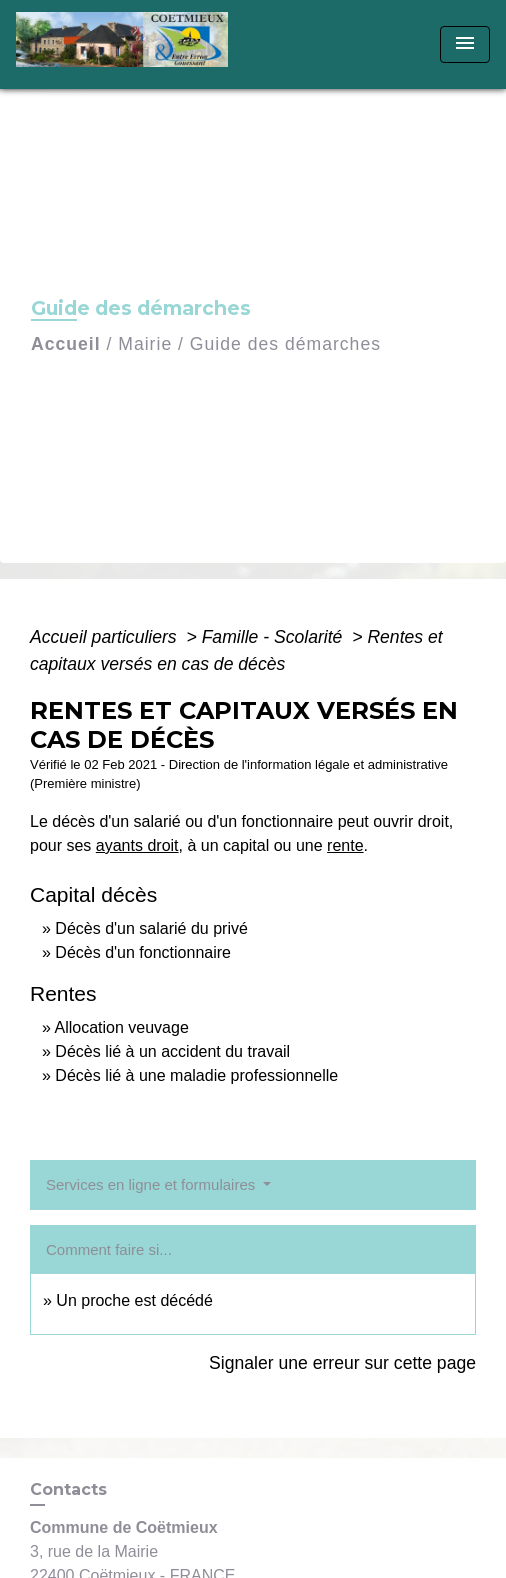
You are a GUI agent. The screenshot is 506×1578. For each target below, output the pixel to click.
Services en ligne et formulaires (152, 1184)
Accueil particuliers (106, 637)
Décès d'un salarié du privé (151, 928)
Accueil (66, 344)
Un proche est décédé (134, 1300)
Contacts (68, 1489)
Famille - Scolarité (275, 637)
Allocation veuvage (121, 1027)
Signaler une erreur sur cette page (342, 1363)
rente (345, 845)
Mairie (145, 344)
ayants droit (137, 845)
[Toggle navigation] (465, 44)
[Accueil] (128, 44)
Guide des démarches (285, 344)
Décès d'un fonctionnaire (143, 952)
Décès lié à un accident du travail (172, 1051)
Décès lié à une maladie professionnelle (196, 1075)
